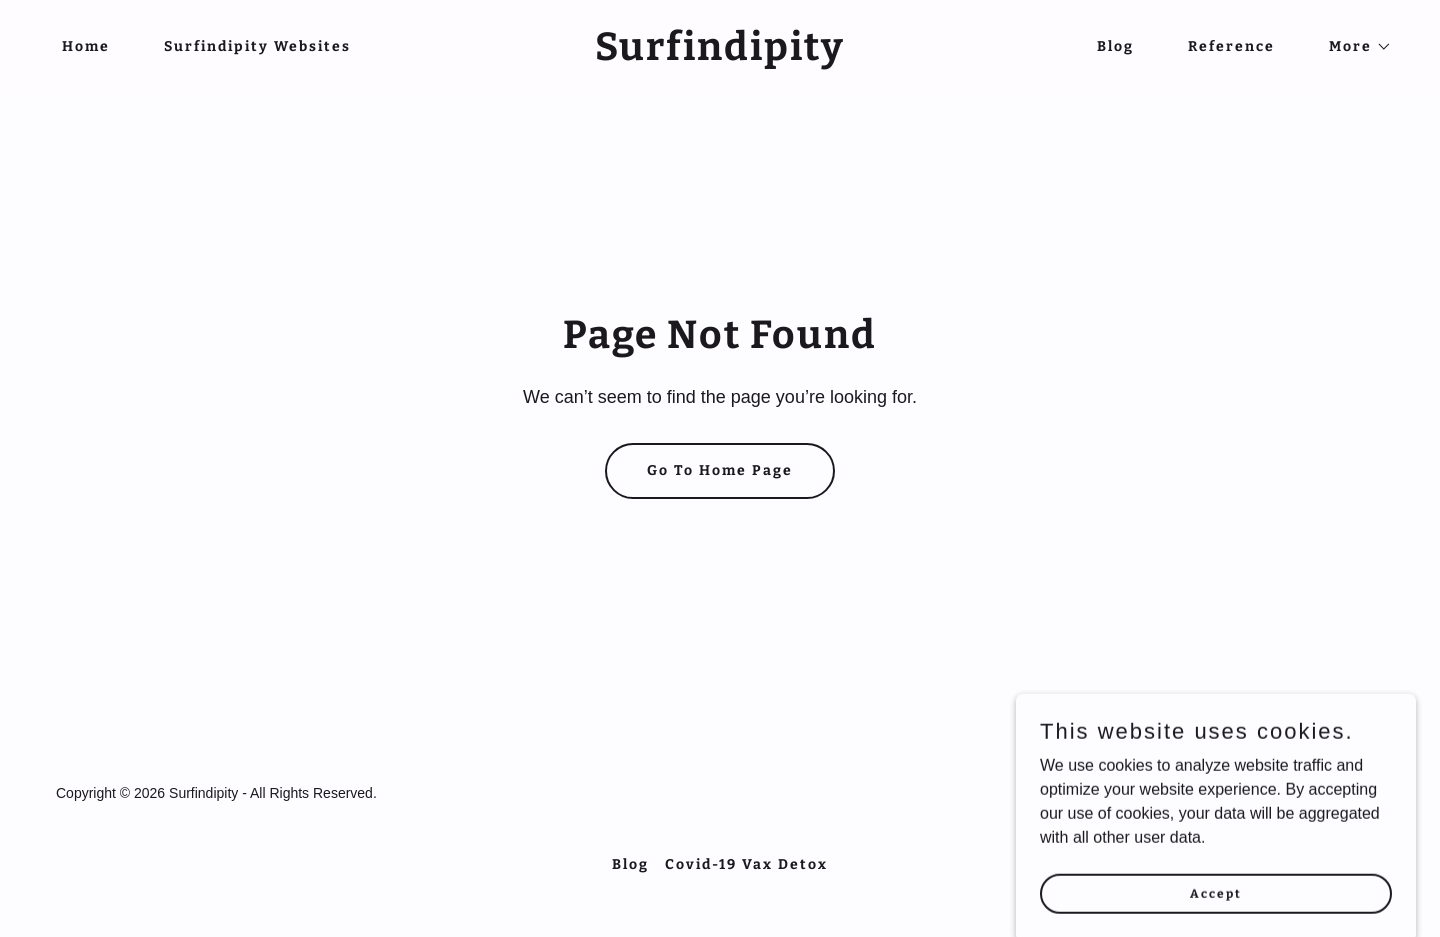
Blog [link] (1115, 46)
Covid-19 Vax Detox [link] (746, 864)
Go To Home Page (720, 470)
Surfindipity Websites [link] (257, 46)
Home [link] (86, 46)
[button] (1353, 47)
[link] (720, 54)
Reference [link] (1231, 46)
